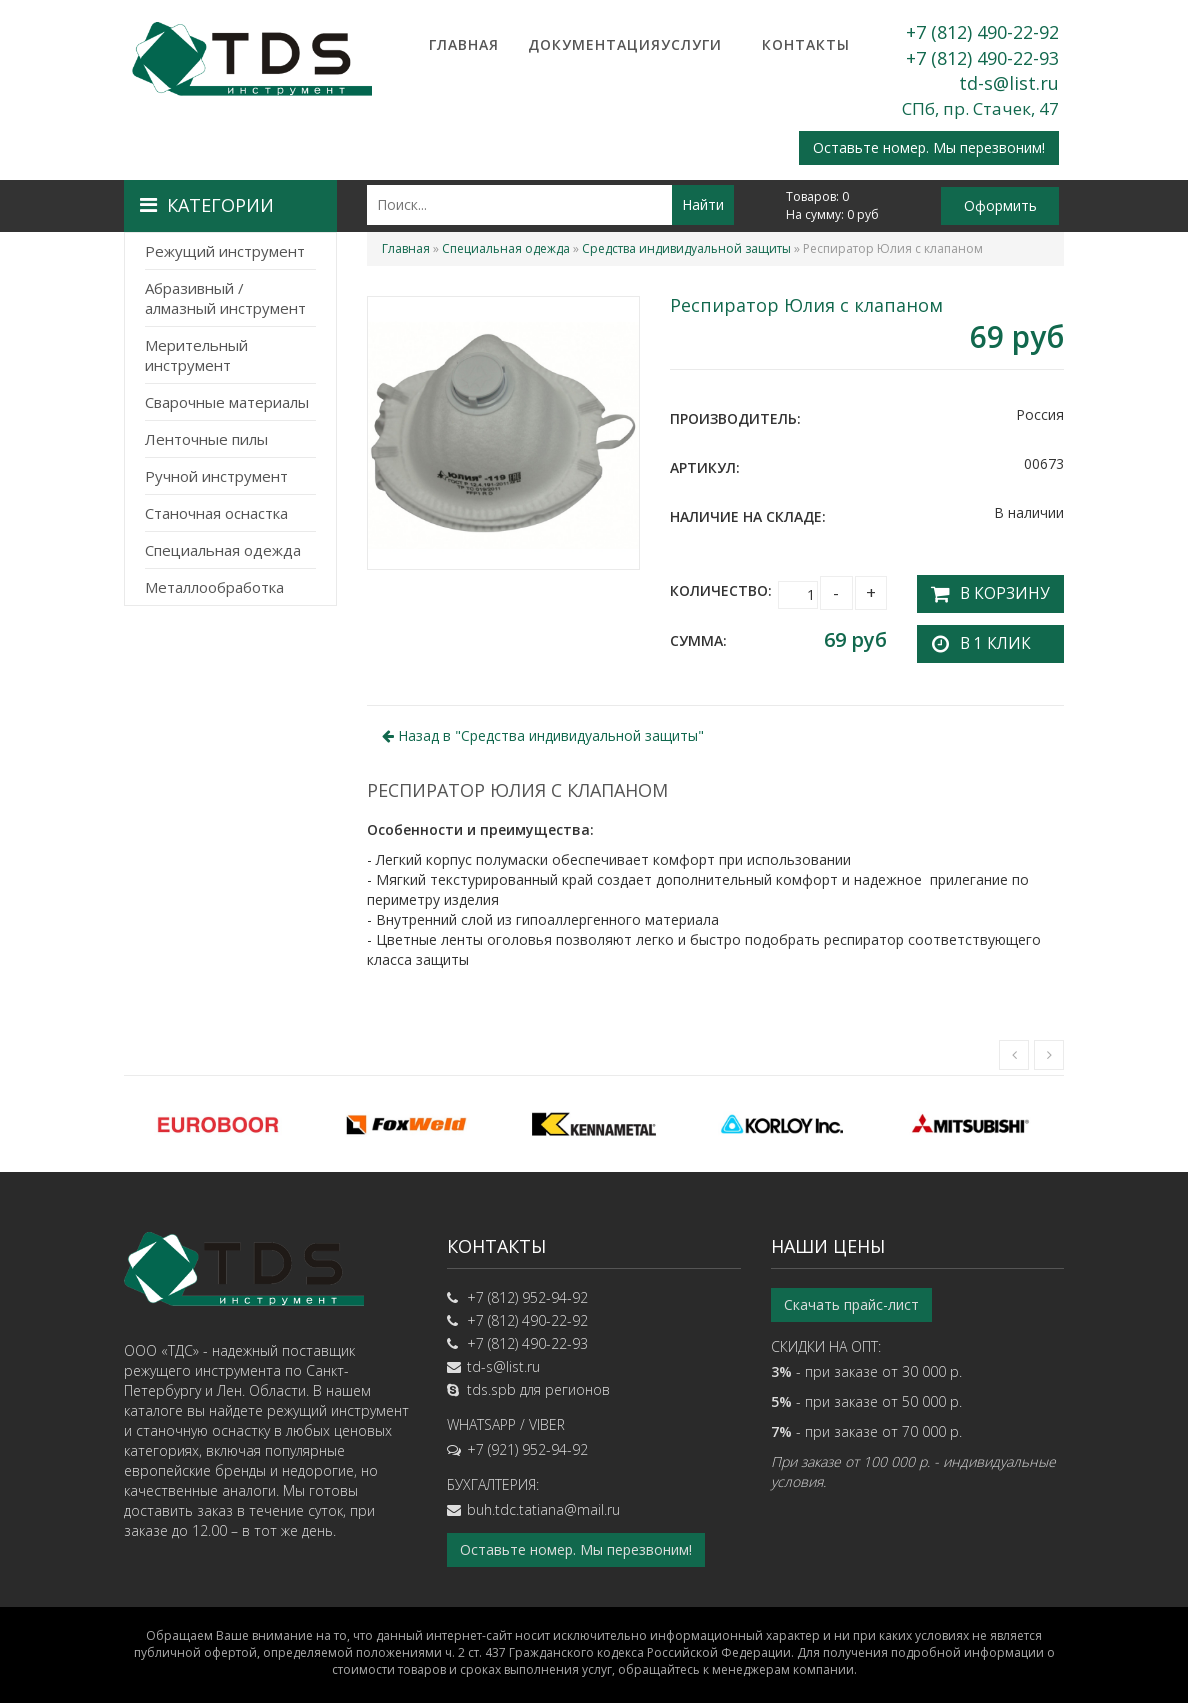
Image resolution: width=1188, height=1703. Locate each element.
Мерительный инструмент (196, 355)
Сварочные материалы (227, 402)
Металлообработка (214, 587)
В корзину (994, 590)
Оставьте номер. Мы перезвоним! (929, 147)
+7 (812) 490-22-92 (982, 32)
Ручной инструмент (216, 476)
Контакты (806, 44)
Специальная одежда (223, 550)
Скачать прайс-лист (851, 1298)
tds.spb (491, 1383)
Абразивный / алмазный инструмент (225, 298)
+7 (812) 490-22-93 (982, 58)
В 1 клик (986, 637)
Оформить (1000, 205)
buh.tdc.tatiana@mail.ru (543, 1503)
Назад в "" (543, 729)
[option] (218, 1118)
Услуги (691, 44)
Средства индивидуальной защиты (686, 248)
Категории (207, 205)
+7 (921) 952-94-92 (527, 1443)
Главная (464, 44)
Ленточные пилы (206, 439)
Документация (578, 44)
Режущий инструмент (225, 251)
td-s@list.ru (1009, 83)
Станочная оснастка (216, 513)
